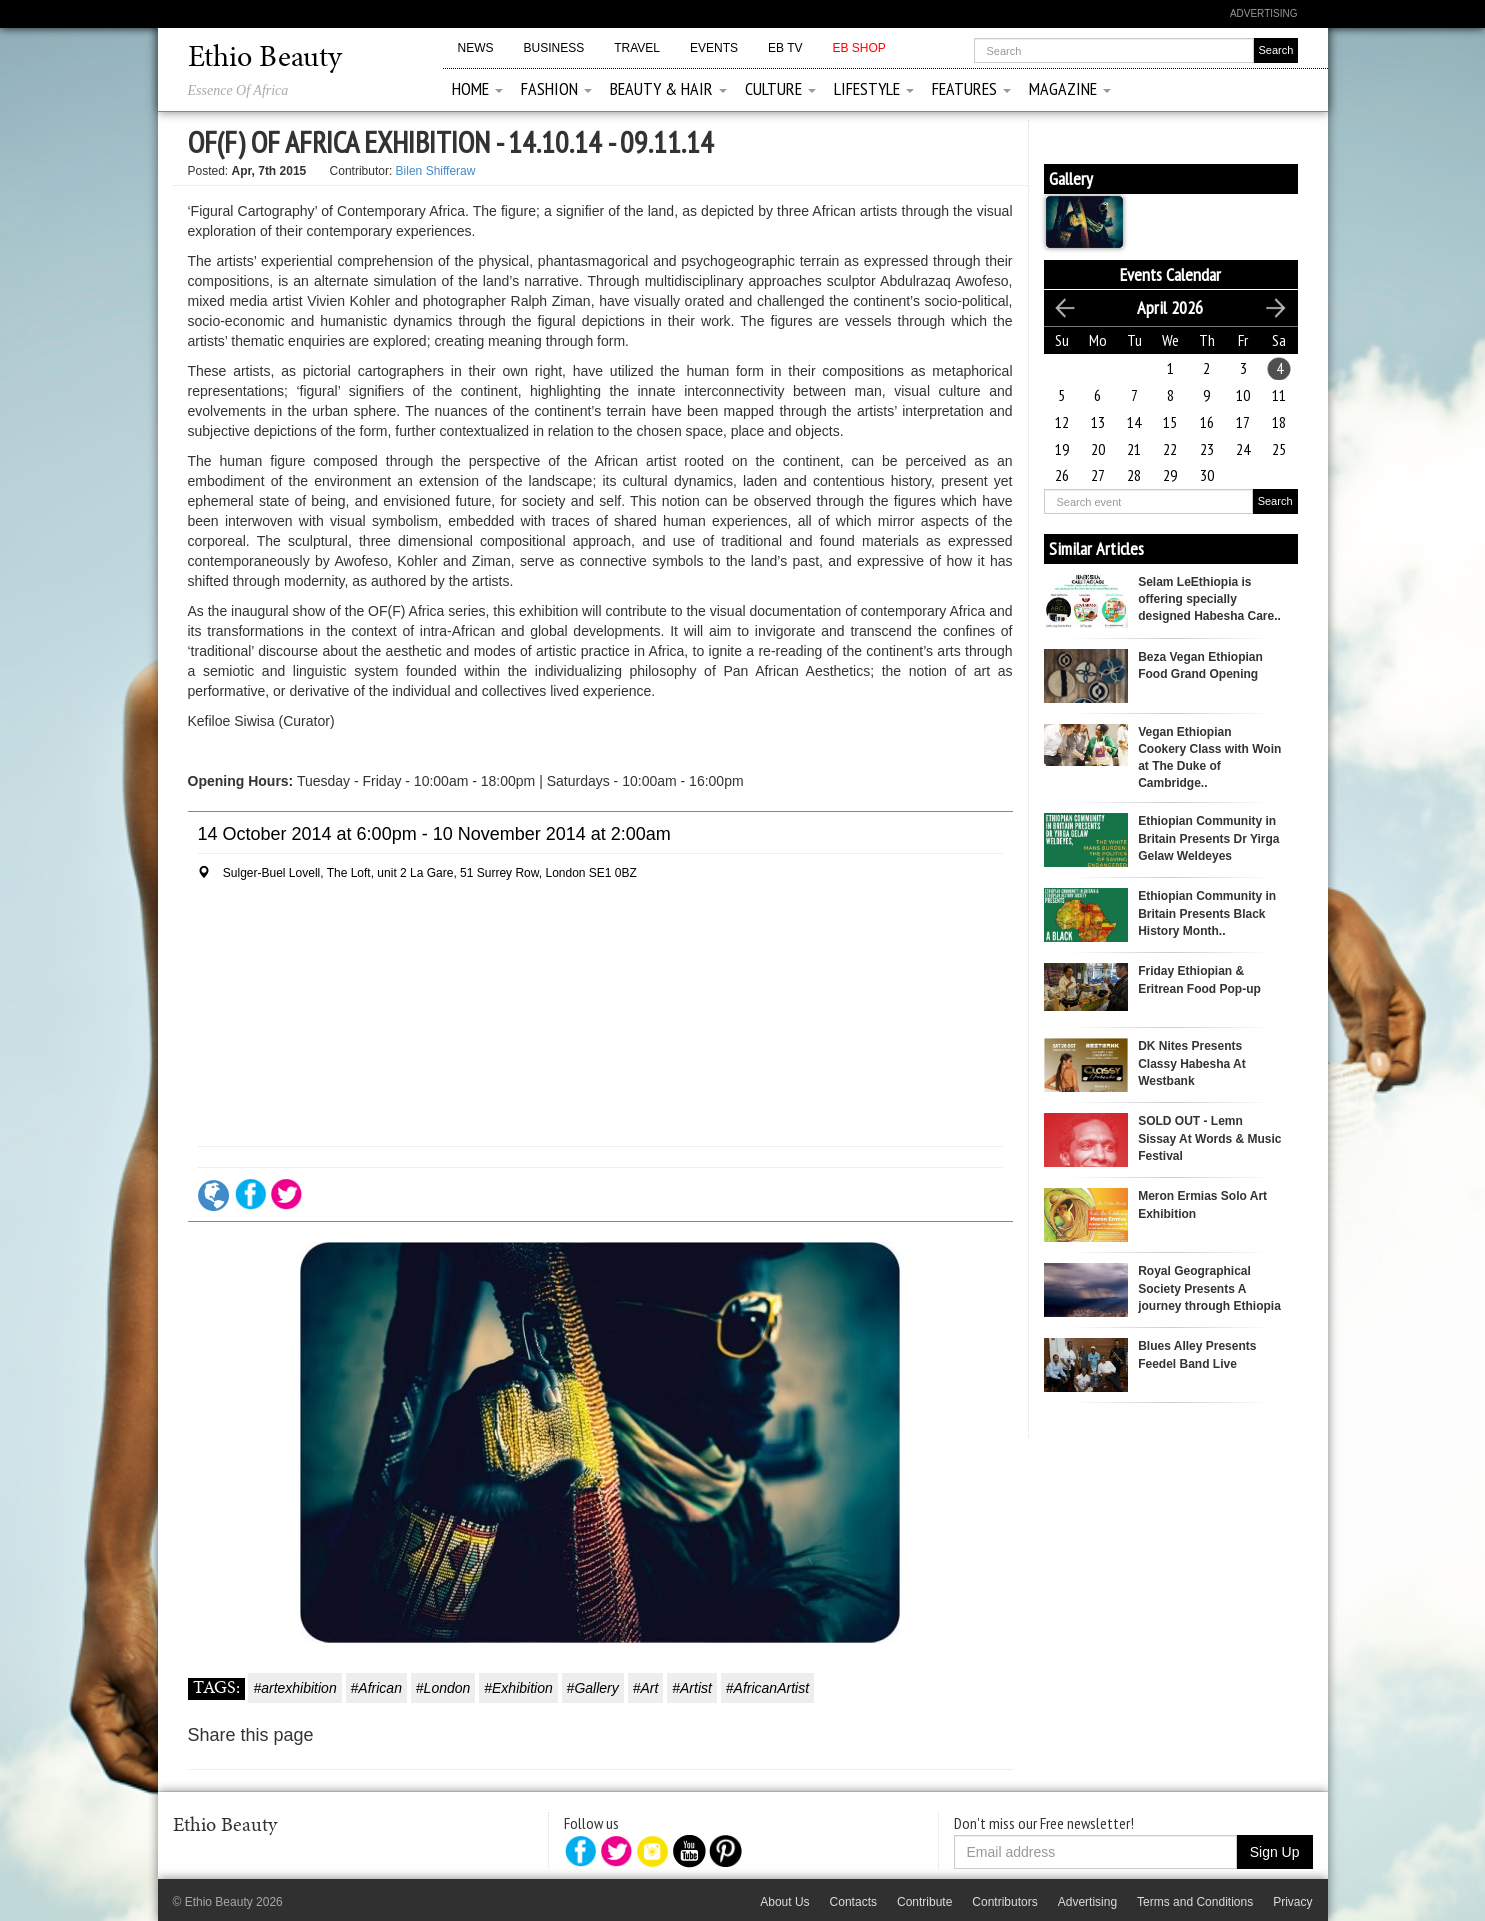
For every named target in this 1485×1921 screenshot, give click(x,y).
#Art (646, 1688)
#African (376, 1688)
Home (477, 88)
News (476, 48)
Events (714, 48)
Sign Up (1275, 1852)
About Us (784, 1902)
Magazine (1070, 88)
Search (1275, 501)
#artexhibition (294, 1688)
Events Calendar (1170, 274)
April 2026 (1170, 307)
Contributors (1004, 1902)
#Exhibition (518, 1688)
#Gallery (593, 1688)
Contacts (853, 1902)
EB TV (785, 48)
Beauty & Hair (668, 88)
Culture (780, 88)
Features (971, 88)
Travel (637, 48)
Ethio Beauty (265, 59)
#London (443, 1688)
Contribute (924, 1902)
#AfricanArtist (767, 1688)
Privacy (1292, 1902)
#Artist (692, 1688)
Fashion (556, 88)
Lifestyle (874, 88)
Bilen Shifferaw (436, 171)
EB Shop (858, 48)
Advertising (1264, 13)
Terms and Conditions (1195, 1902)
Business (554, 48)
